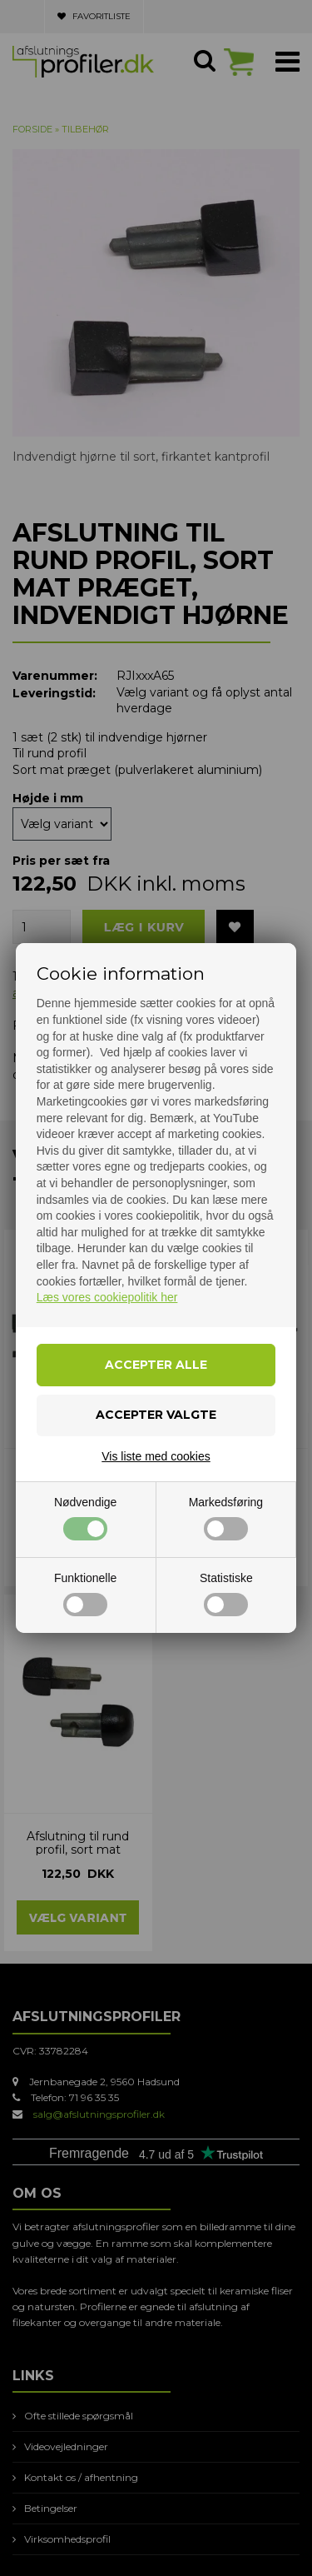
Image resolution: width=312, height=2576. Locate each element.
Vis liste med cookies (156, 1456)
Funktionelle (85, 1593)
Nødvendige (85, 1517)
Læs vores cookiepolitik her (107, 1297)
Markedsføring (226, 1517)
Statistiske (226, 1593)
